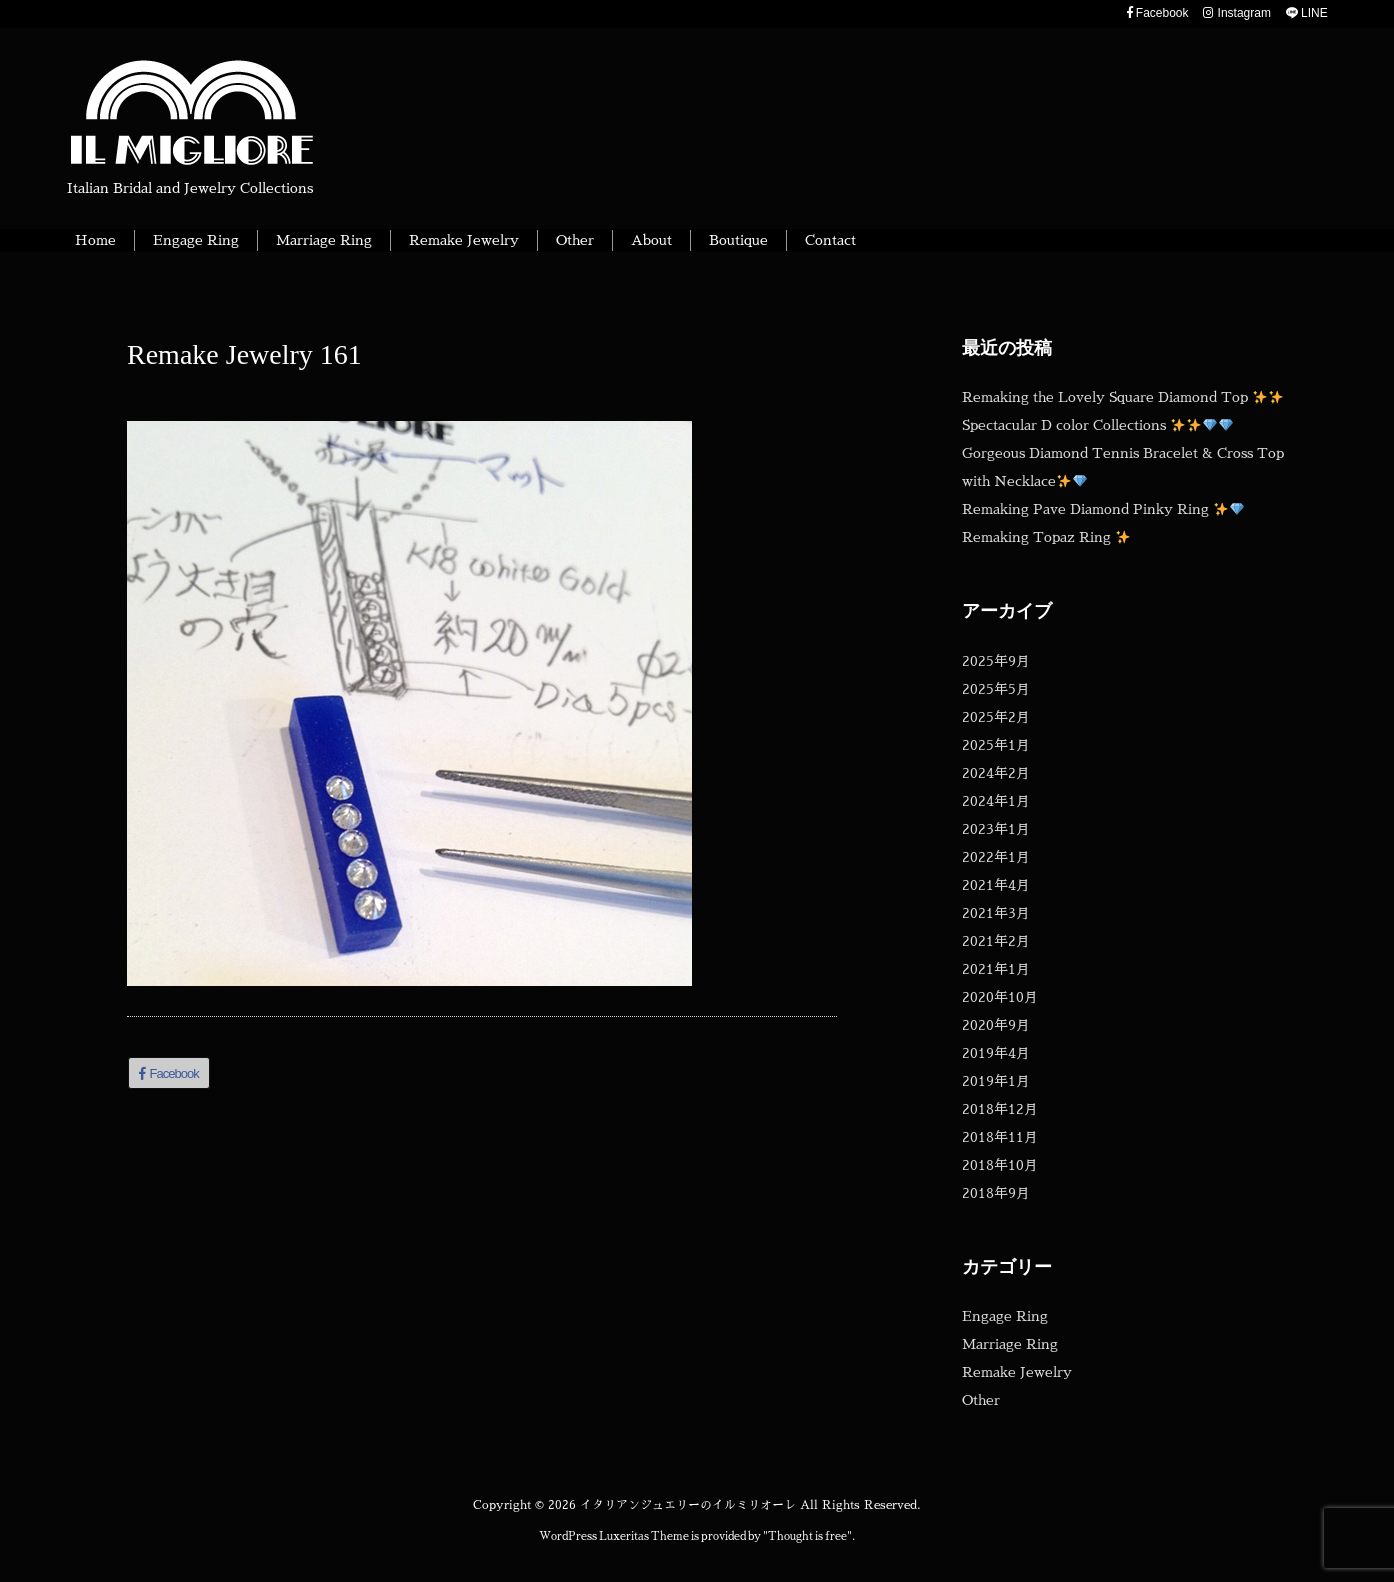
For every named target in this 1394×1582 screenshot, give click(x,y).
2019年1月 (996, 1081)
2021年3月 (996, 913)
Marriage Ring (1010, 1344)
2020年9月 (996, 1025)
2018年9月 (996, 1193)
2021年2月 (996, 941)
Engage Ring (1005, 1316)
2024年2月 (996, 773)
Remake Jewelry (1017, 1372)
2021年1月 (996, 969)
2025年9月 (996, 661)
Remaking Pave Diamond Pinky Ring (1103, 509)
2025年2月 (996, 717)
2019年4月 (996, 1053)
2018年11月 (1000, 1137)
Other (981, 1400)
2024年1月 (996, 801)
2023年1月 (996, 829)
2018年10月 (1000, 1165)
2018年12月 (1000, 1109)
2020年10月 (1000, 997)
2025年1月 (996, 745)
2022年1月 (996, 857)
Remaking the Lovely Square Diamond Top (1122, 397)
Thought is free (807, 1536)
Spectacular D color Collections (1097, 425)
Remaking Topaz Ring (1046, 537)
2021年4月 (996, 885)
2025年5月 (996, 689)
